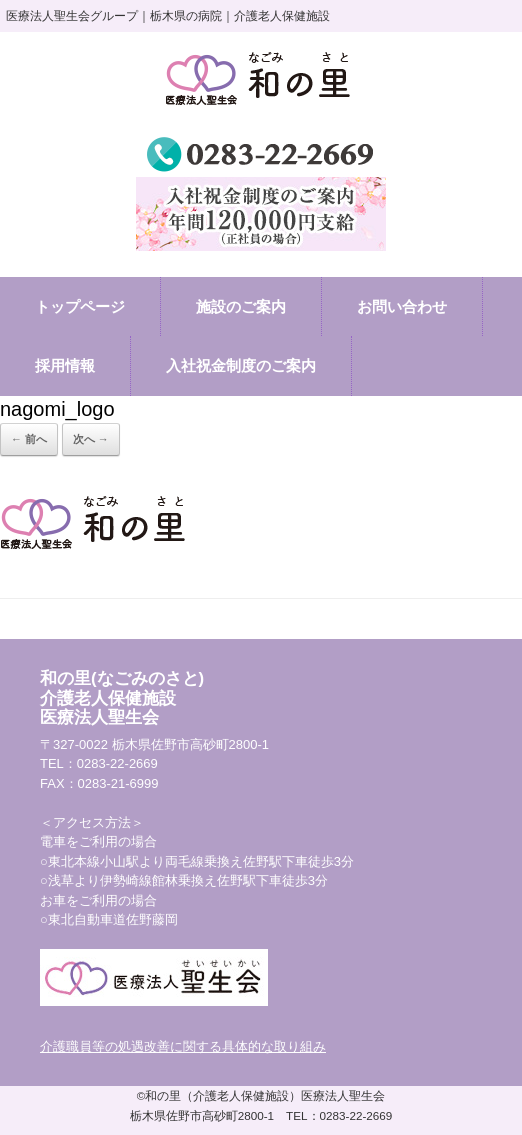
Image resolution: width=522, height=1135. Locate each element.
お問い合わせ (402, 306)
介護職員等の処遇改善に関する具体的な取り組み (183, 1046)
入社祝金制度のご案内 (241, 365)
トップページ (80, 306)
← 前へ (29, 439)
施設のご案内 (241, 306)
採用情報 (65, 365)
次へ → (91, 439)
